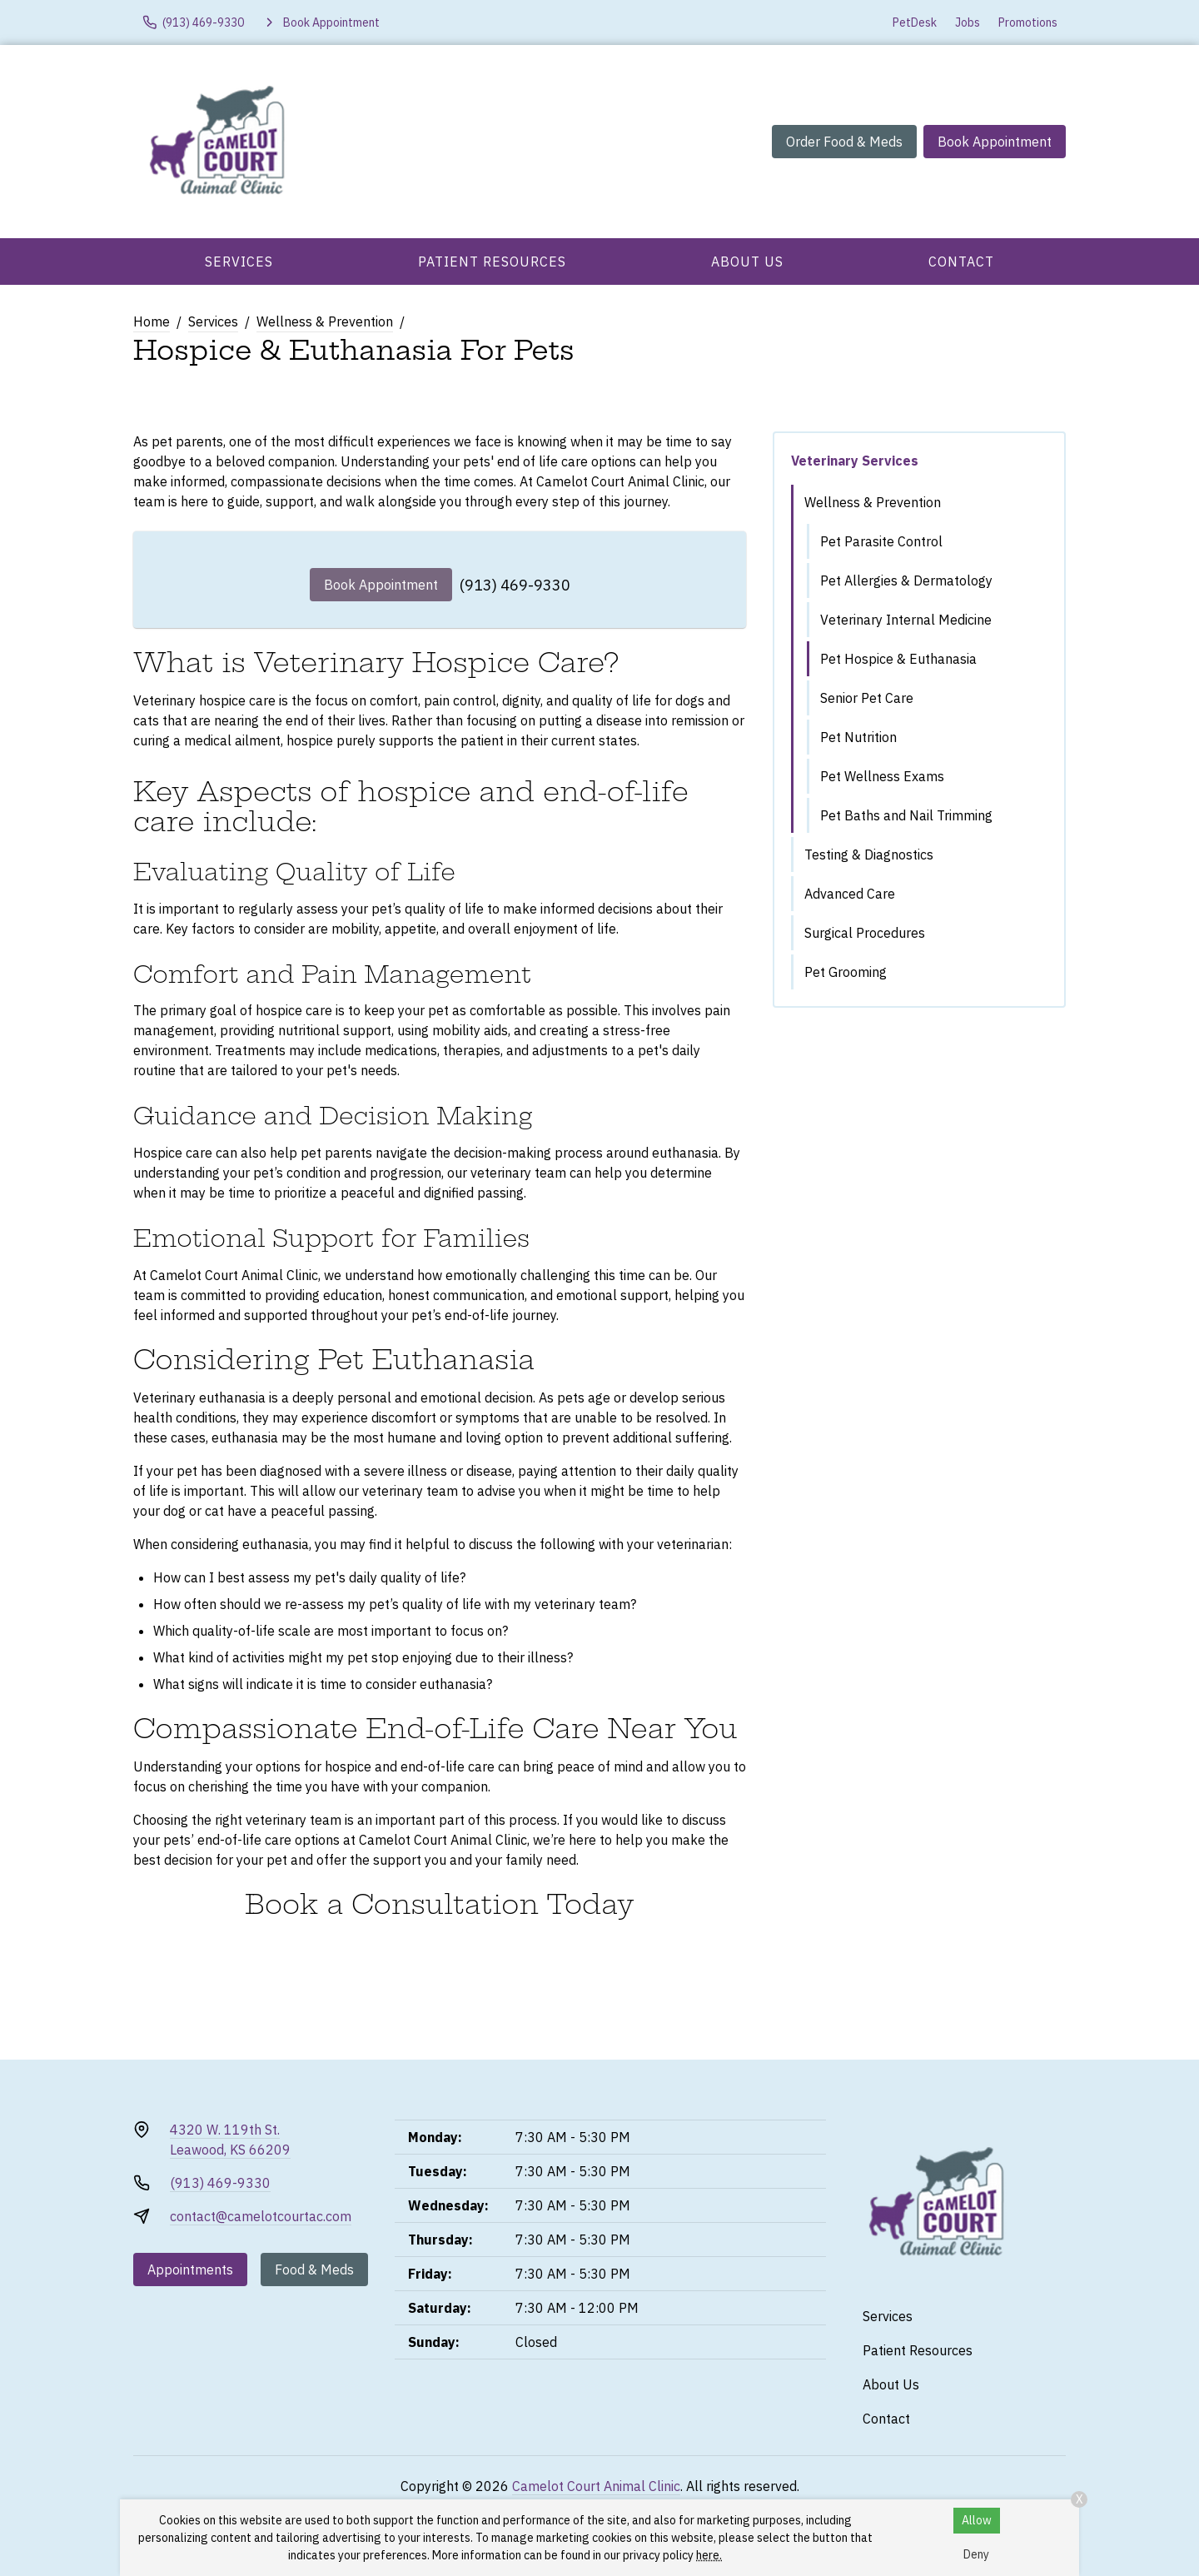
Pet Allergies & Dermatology (906, 580)
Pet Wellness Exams (882, 776)
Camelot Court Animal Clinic (596, 2486)
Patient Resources (492, 261)
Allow (977, 2520)
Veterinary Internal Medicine (906, 619)
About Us (747, 261)
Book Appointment (995, 141)
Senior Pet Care (866, 698)
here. (709, 2555)
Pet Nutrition (858, 737)
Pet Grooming (845, 972)
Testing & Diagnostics (868, 854)
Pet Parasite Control (881, 541)
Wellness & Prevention (324, 321)
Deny (976, 2554)
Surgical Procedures (864, 932)
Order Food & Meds (844, 141)
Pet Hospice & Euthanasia (898, 658)
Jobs (967, 22)
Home (151, 321)
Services (239, 261)
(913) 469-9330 (515, 585)
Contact (961, 261)
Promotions (1027, 22)
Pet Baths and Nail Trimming (906, 815)
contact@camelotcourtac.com (260, 2216)
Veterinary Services (854, 460)
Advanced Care (849, 893)
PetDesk (915, 22)
